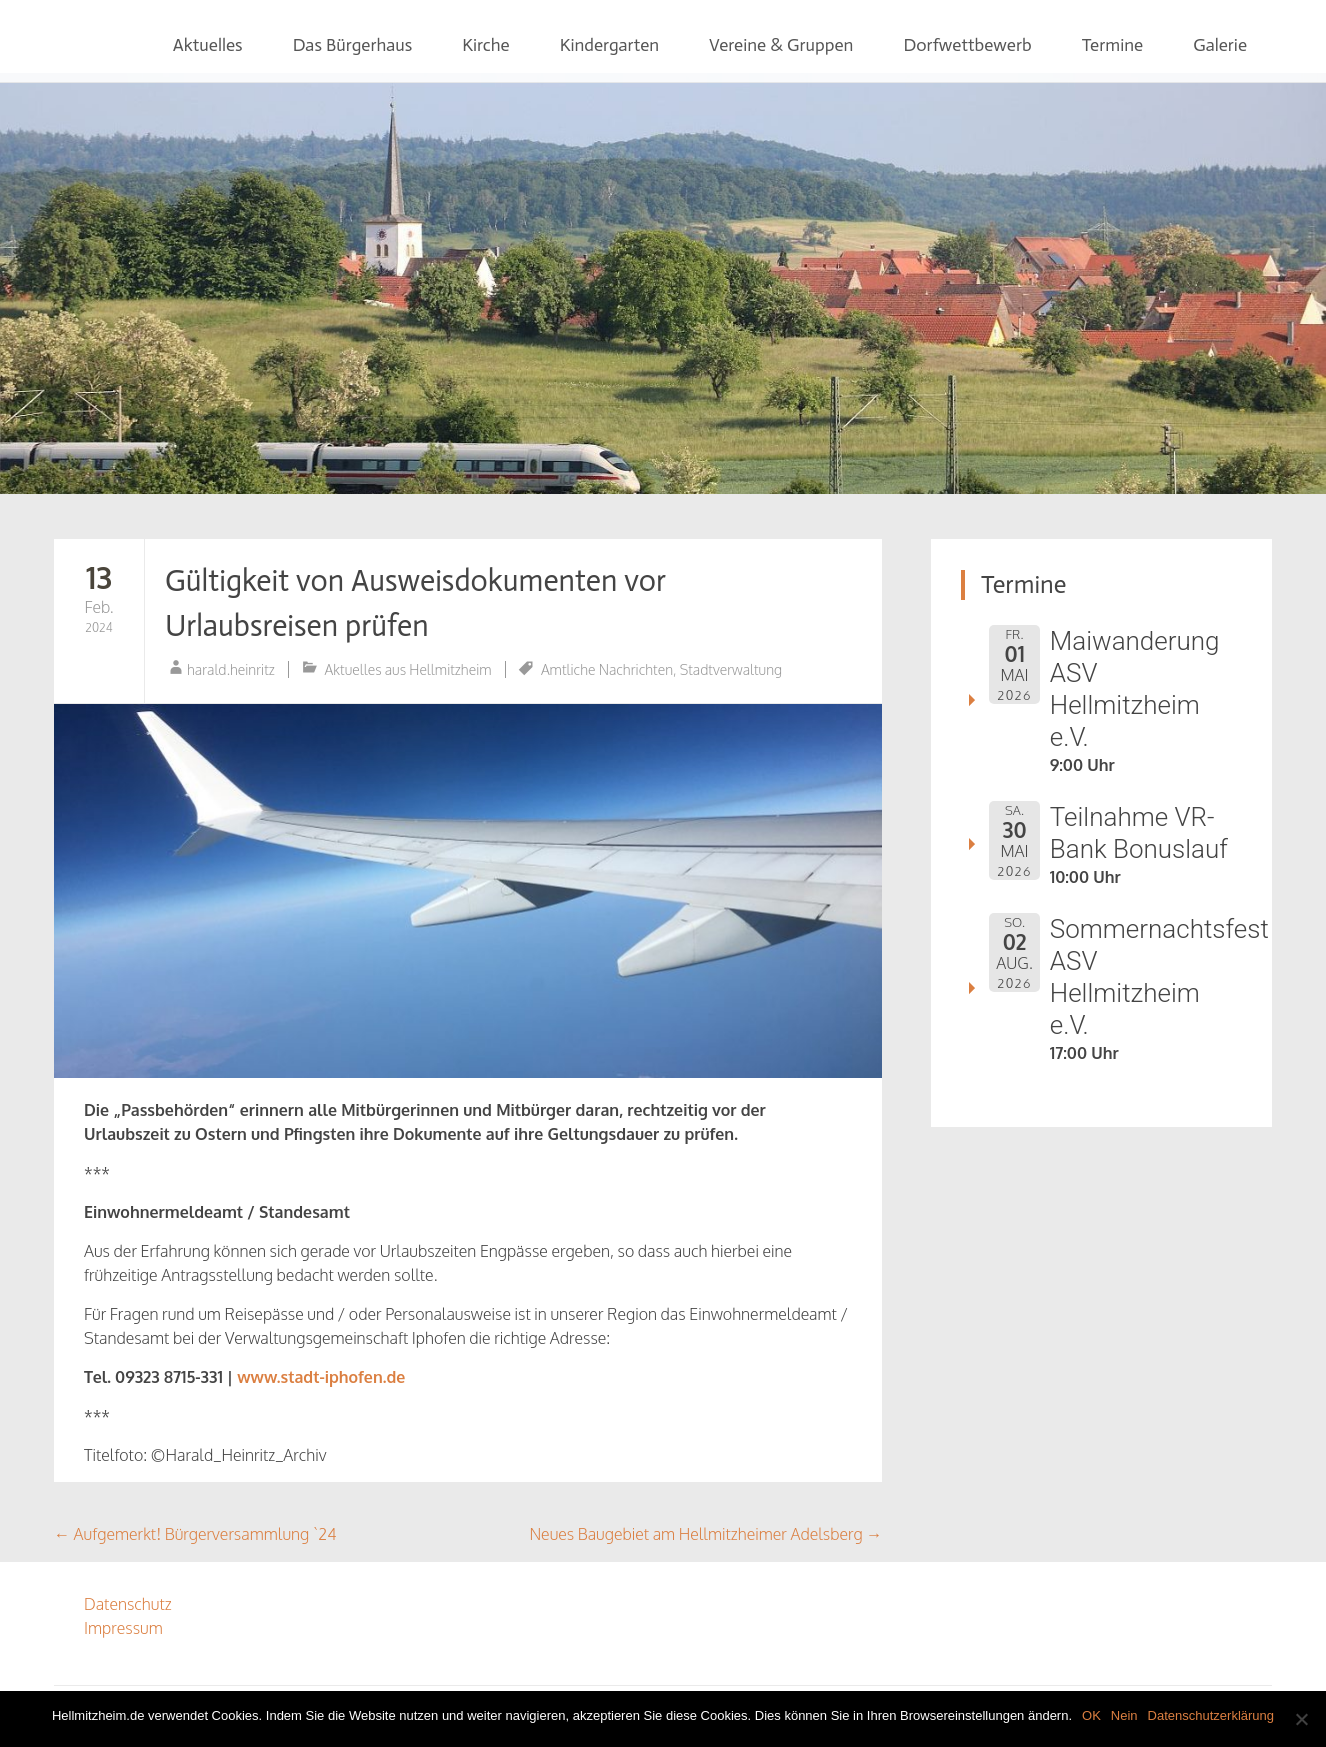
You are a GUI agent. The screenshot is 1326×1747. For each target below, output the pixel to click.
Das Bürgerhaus (353, 45)
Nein (1124, 1715)
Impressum (123, 1628)
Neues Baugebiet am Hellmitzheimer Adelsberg (705, 1534)
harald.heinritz (231, 669)
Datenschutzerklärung (1211, 1715)
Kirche (485, 45)
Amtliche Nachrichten (607, 669)
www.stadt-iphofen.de (321, 1377)
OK (1091, 1715)
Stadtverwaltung (731, 669)
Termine (1113, 45)
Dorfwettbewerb (967, 45)
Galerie (1220, 45)
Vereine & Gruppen (781, 45)
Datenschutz (128, 1604)
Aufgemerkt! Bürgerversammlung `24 (195, 1534)
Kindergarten (609, 45)
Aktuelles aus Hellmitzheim (408, 669)
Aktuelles (208, 45)
